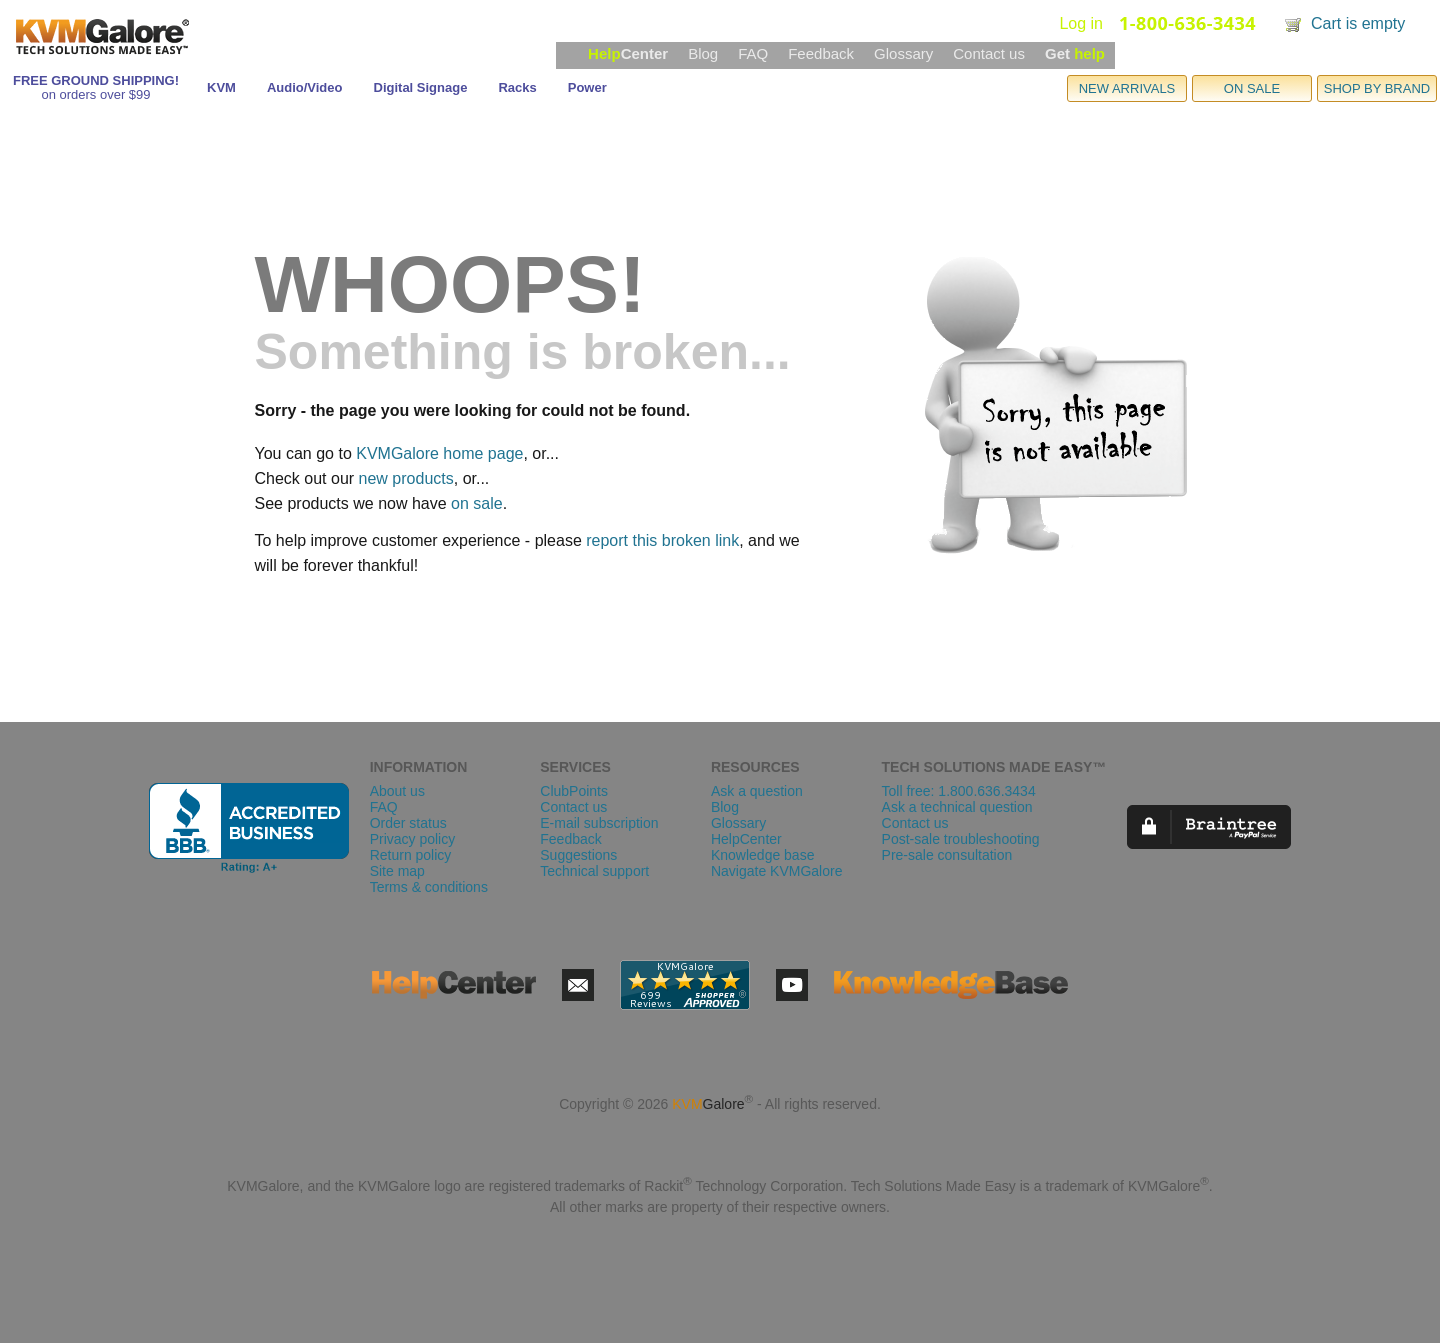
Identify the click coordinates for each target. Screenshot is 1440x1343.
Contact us (989, 53)
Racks (517, 87)
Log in (1081, 23)
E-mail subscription (599, 823)
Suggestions (578, 855)
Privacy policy (413, 839)
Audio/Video (305, 87)
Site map (397, 871)
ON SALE (1252, 88)
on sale (477, 503)
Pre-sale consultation (947, 855)
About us (397, 791)
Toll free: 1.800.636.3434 (959, 791)
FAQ (753, 53)
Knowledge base (763, 855)
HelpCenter (746, 839)
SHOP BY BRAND (1377, 88)
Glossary (903, 53)
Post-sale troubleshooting (961, 839)
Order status (408, 823)
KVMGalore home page (439, 453)
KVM (221, 87)
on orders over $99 (95, 94)
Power (587, 87)
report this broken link (662, 540)
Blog (703, 53)
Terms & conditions (429, 887)
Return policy (411, 855)
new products (406, 478)
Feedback (821, 53)
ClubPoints (574, 791)
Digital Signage (421, 87)
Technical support (594, 871)
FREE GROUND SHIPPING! (96, 80)
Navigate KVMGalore (777, 871)
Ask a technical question (957, 807)
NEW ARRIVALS (1127, 88)
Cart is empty (1358, 23)
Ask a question (757, 791)
